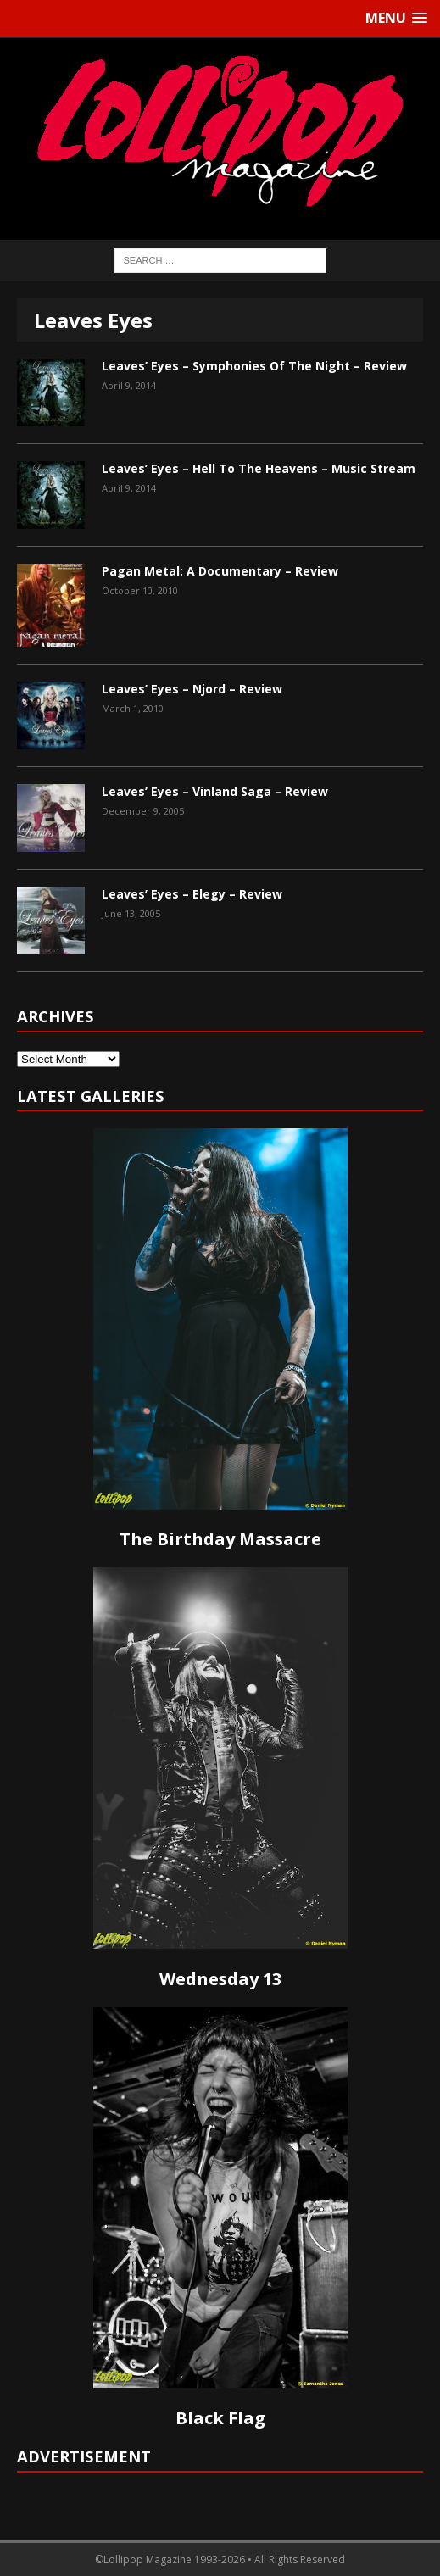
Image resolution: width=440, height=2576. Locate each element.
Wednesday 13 (220, 1978)
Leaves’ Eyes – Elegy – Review (192, 894)
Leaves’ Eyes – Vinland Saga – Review (215, 791)
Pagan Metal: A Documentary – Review (220, 571)
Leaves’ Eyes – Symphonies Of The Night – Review (254, 366)
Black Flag (220, 2417)
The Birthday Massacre (220, 1538)
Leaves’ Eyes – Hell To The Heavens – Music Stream (258, 468)
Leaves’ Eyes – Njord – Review (192, 689)
